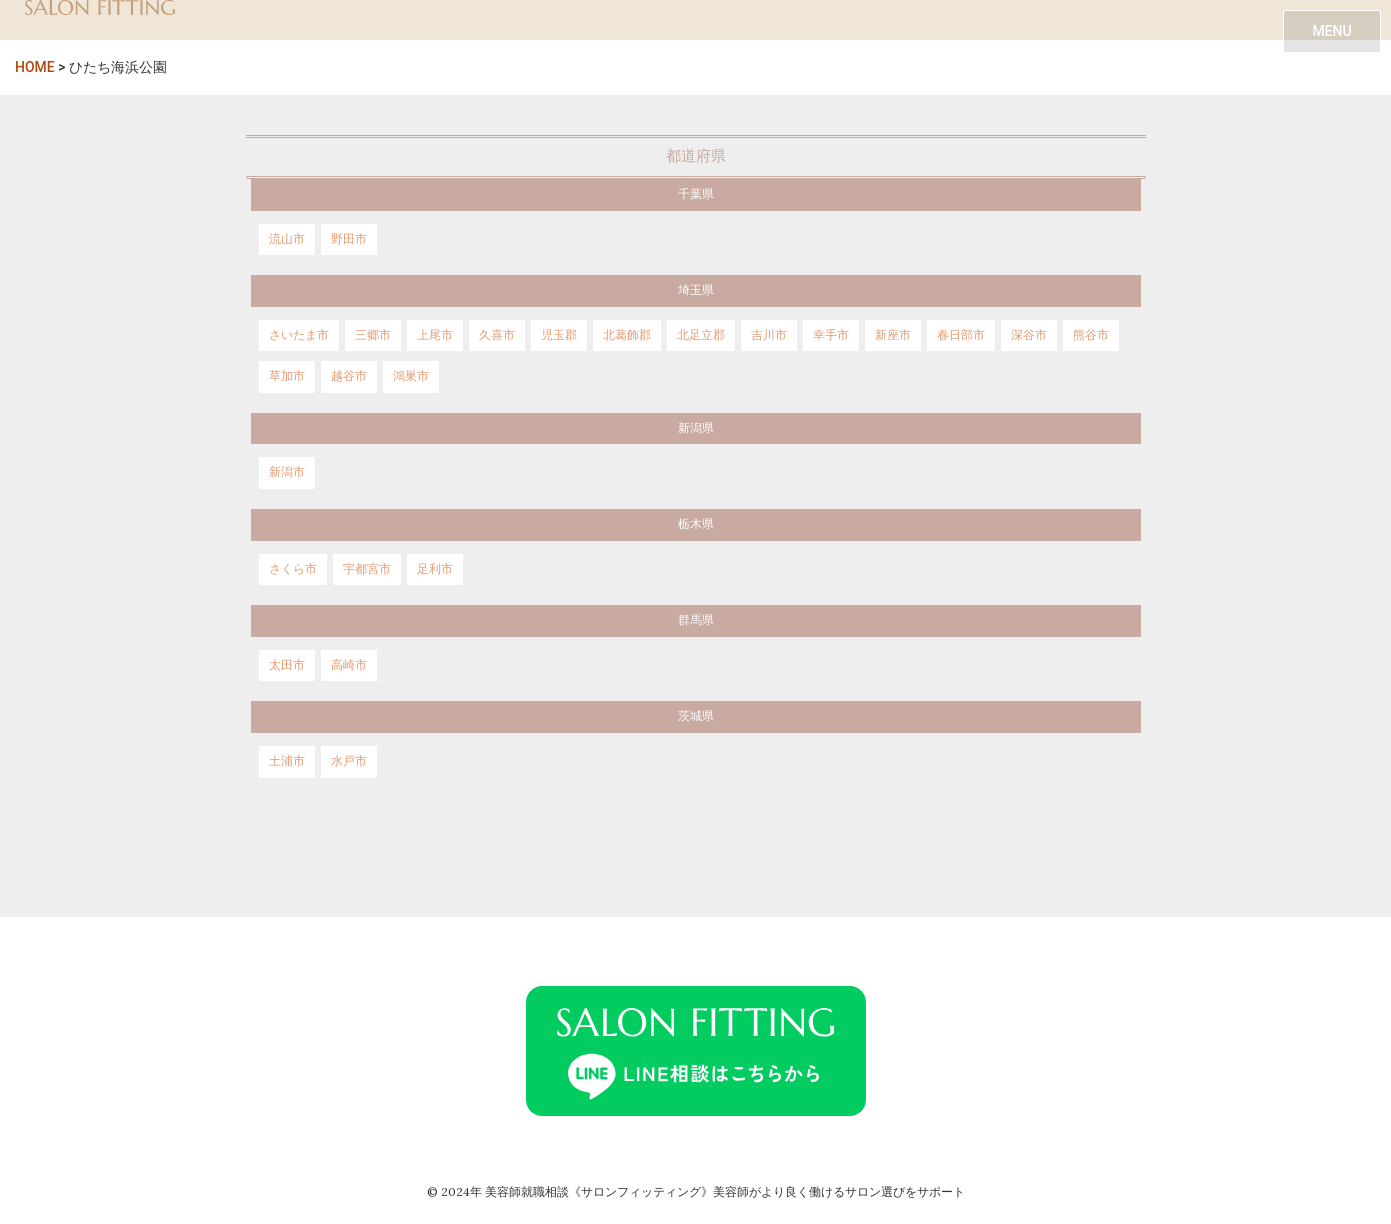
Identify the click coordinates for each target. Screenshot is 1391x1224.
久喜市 (497, 335)
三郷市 (373, 335)
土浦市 (287, 761)
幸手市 (831, 335)
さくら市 (293, 569)
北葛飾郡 (627, 335)
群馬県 (696, 620)
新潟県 (696, 428)
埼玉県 (696, 290)
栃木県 (696, 524)
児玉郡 (559, 335)
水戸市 (349, 761)
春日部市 (961, 335)
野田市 (349, 239)
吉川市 (769, 335)
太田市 (287, 665)
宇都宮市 (367, 569)
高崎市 (349, 665)
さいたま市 (299, 335)
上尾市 (435, 335)
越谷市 (349, 376)
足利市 (435, 569)
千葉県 (696, 194)
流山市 (287, 239)
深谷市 (1029, 335)
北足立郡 (701, 335)
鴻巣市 (411, 376)
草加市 (287, 376)
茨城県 (696, 716)
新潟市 (287, 472)
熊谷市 (1091, 335)
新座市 (893, 335)
